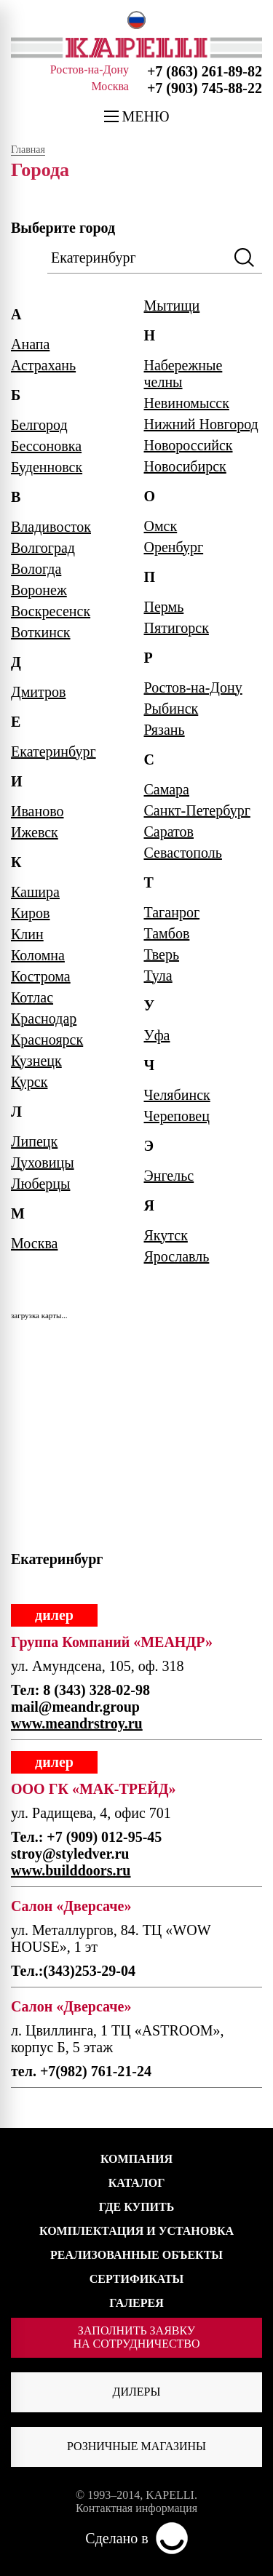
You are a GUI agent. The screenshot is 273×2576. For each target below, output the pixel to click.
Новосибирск (185, 466)
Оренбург (174, 547)
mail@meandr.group (75, 1707)
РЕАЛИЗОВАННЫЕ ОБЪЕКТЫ (136, 2255)
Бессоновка (46, 446)
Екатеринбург (53, 751)
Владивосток (51, 527)
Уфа (157, 1035)
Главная (28, 150)
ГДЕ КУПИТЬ (137, 2207)
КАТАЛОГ (136, 2183)
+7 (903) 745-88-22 (204, 88)
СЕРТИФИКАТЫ (137, 2279)
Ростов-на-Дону (193, 687)
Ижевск (34, 832)
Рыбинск (171, 709)
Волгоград (43, 548)
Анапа (30, 344)
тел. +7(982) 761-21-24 (81, 2071)
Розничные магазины (136, 2446)
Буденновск (46, 467)
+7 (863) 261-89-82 (204, 71)
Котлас (32, 997)
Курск (29, 1082)
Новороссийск (188, 445)
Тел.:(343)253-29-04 (73, 1971)
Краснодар (43, 1018)
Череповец (177, 1116)
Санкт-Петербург (197, 810)
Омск (161, 526)
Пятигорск (176, 628)
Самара (167, 789)
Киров (30, 913)
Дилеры (137, 2391)
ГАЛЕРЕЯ (136, 2303)
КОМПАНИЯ (136, 2159)
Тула (158, 976)
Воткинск (41, 632)
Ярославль (177, 1256)
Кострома (41, 976)
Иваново (37, 811)
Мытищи (172, 306)
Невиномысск (186, 403)
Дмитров (38, 692)
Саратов (169, 832)
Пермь (164, 607)
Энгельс (169, 1176)
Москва (34, 1243)
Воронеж (39, 590)
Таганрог (172, 912)
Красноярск (47, 1040)
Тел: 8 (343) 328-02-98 (80, 1690)
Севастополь (183, 853)
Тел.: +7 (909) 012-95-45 (86, 1837)
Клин (27, 934)
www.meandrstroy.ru (77, 1723)
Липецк (34, 1141)
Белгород (39, 425)
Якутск (166, 1235)
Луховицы (42, 1163)
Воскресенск (50, 611)
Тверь (162, 954)
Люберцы (40, 1184)
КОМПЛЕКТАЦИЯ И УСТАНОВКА (136, 2231)
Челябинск (177, 1095)
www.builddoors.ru (71, 1870)
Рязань (164, 730)
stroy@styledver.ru (70, 1854)
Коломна (38, 955)
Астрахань (43, 365)
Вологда (36, 569)
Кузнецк (36, 1061)
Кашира (35, 892)
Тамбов (167, 933)
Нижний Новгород (201, 424)
